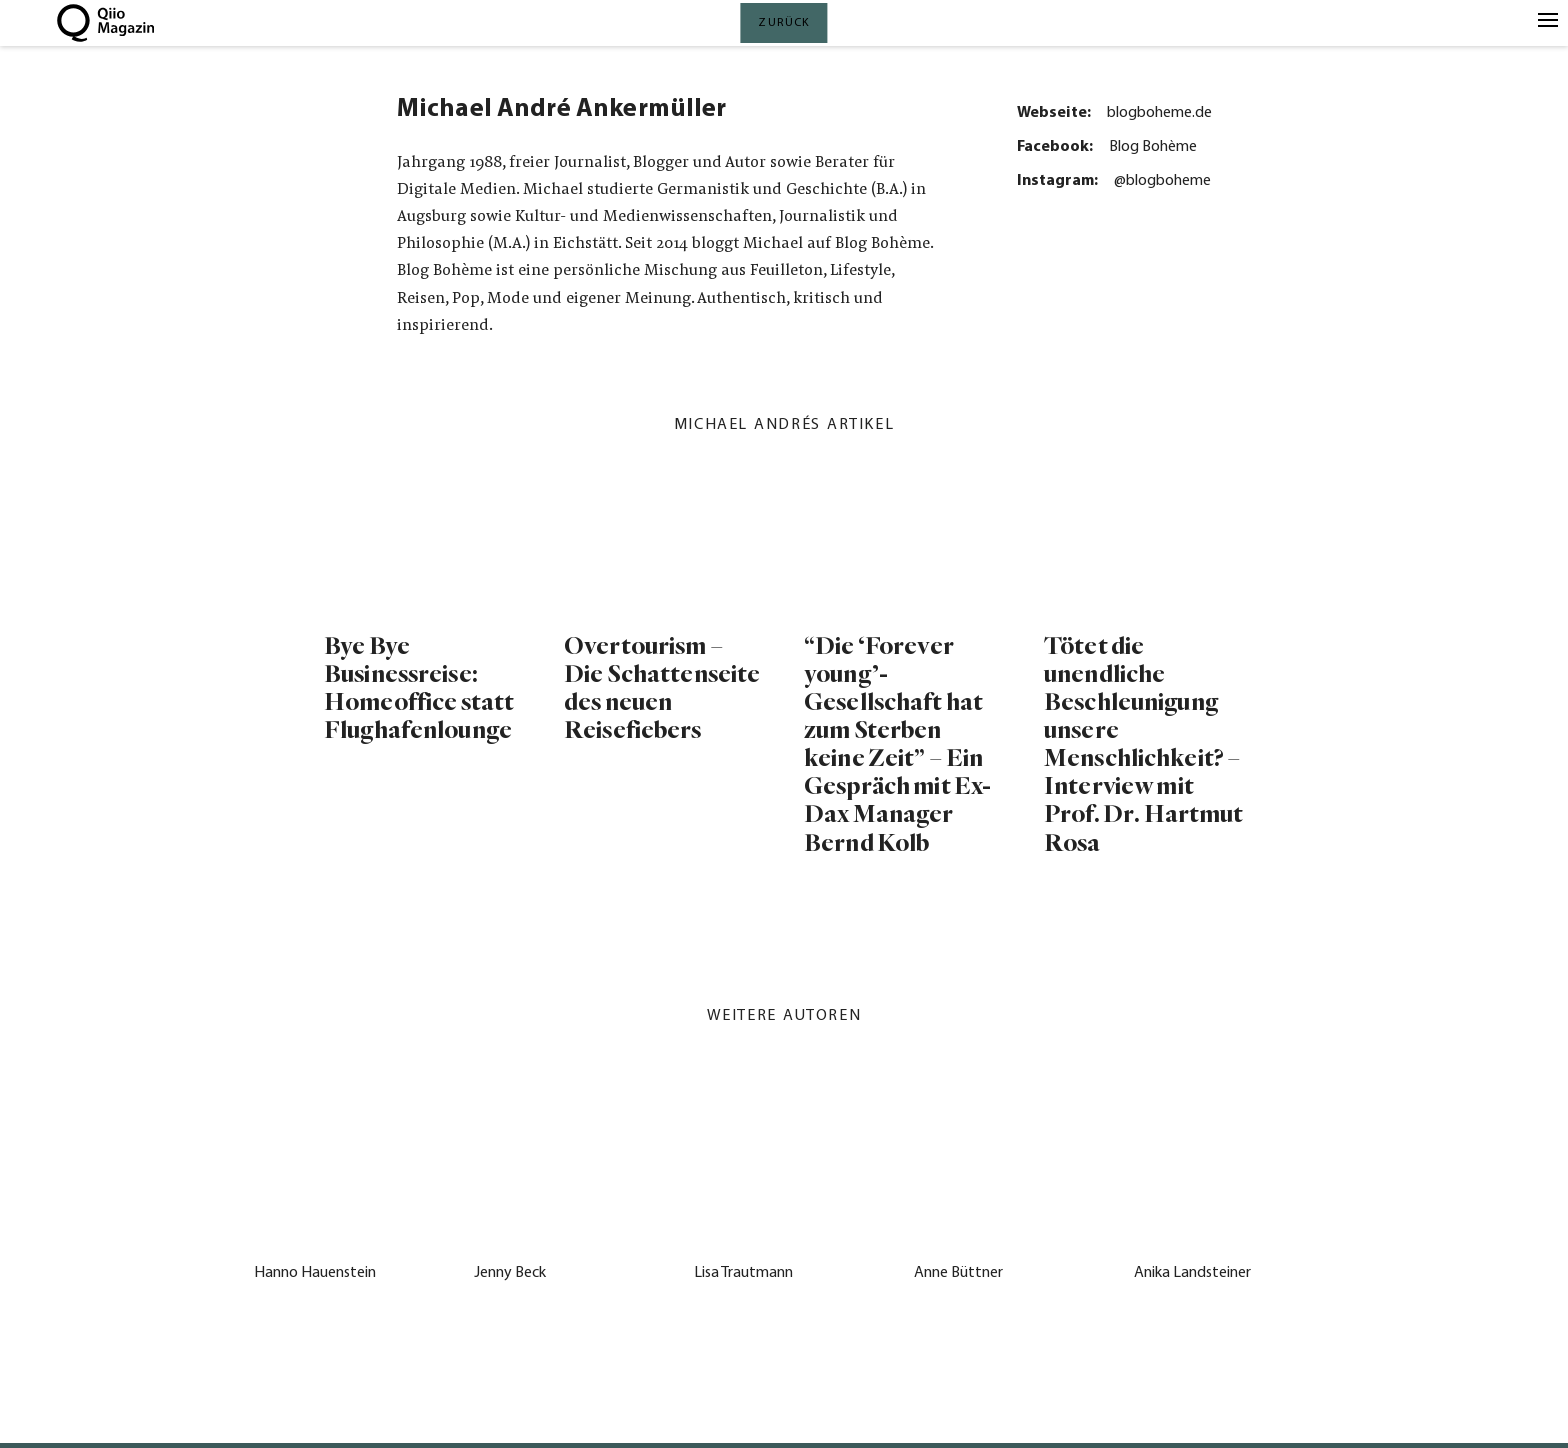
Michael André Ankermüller (561, 109)
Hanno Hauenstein (315, 1273)
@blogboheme (1162, 181)
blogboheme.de (1159, 113)
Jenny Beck (510, 1273)
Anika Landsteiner (1192, 1273)
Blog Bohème (1153, 147)
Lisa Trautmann (743, 1273)
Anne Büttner (958, 1273)
